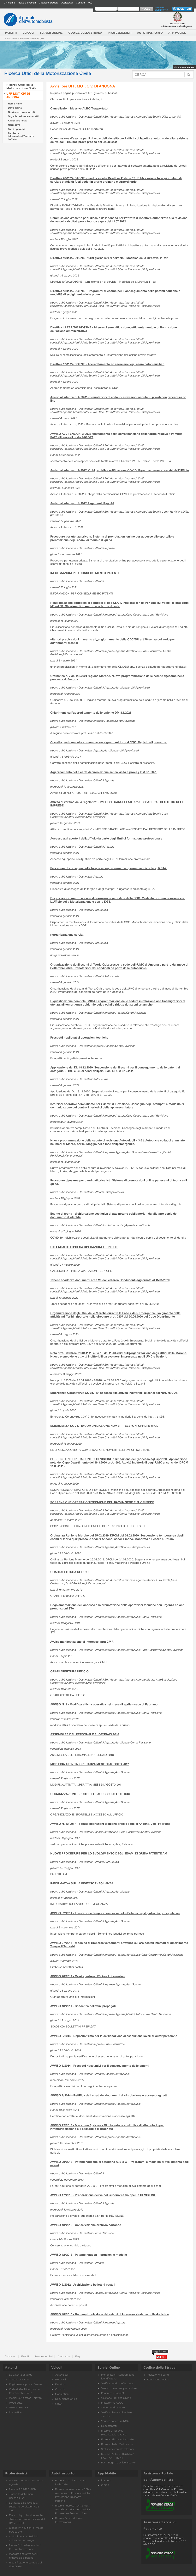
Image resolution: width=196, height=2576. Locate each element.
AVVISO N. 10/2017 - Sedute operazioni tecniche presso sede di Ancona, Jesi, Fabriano (110, 1823)
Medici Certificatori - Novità (25, 2398)
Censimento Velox (158, 2379)
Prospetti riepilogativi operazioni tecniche (79, 1037)
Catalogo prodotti (48, 2)
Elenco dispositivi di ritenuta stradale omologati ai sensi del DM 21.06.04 (27, 2519)
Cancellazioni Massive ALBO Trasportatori (79, 108)
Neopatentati (109, 2426)
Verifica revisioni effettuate (117, 2383)
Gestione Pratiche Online (116, 2398)
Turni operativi (16, 129)
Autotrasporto (62, 2473)
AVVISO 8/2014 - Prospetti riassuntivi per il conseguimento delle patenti (99, 2065)
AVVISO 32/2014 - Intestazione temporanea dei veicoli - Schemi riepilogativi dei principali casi (115, 1913)
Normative (14, 124)
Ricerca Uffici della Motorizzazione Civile (21, 86)
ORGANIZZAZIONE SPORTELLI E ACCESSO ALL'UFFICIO (90, 1794)
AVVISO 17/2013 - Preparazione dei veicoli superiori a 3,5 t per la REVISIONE (103, 2195)
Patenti (11, 2367)
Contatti (80, 2)
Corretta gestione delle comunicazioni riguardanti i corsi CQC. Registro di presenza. (108, 742)
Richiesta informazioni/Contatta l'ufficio (21, 136)
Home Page (15, 103)
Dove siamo (15, 107)
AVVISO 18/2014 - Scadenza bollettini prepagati (83, 2006)
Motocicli (60, 2379)
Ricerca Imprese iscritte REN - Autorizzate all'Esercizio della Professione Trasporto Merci (73, 2510)
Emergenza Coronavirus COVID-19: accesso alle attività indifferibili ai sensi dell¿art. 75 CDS (114, 1392)
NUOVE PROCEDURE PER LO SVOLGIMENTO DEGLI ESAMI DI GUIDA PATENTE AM (108, 1853)
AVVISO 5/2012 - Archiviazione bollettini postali (82, 2284)
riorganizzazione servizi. (67, 934)
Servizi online (11, 38)
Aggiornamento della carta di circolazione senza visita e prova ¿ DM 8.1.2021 (103, 772)
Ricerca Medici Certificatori (117, 2444)
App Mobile (106, 2473)
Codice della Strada (159, 2367)
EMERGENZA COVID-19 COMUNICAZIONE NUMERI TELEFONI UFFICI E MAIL (104, 1425)
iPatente (106, 2480)
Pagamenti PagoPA (112, 2393)
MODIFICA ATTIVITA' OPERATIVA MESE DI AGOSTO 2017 (89, 1764)
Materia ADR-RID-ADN (22, 2489)
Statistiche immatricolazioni (117, 2449)
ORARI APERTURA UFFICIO (69, 1572)
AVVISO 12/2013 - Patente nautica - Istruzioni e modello (88, 2254)
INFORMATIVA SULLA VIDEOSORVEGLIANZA (81, 1883)
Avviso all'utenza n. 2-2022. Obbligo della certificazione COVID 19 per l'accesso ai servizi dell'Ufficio (119, 470)
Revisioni (60, 2384)
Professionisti (16, 2473)
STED (58, 2404)
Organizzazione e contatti (23, 116)
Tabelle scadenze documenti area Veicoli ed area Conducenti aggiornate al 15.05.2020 (109, 1280)
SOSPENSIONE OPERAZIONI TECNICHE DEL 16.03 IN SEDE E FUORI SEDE (102, 1502)
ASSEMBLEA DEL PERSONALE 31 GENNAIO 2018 (84, 1734)
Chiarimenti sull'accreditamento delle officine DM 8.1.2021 (90, 712)
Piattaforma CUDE (112, 2403)
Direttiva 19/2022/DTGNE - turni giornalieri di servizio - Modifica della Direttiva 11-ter (109, 257)
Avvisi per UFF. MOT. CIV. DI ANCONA (82, 86)
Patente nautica (18, 2407)
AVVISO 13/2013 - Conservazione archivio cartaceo (85, 2225)
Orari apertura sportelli (21, 112)
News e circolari (27, 2)
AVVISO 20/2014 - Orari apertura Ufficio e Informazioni (87, 1976)
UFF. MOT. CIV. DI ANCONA (18, 95)
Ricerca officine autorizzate (117, 2439)
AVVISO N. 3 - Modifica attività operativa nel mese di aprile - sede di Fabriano (103, 1704)
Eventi (25, 2356)
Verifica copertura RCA (115, 2421)
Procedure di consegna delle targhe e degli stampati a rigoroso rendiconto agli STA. (108, 868)
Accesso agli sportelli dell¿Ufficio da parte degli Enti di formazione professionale (106, 838)
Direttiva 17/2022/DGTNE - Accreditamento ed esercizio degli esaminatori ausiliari (107, 364)
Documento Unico (66, 2399)
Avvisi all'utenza (17, 120)
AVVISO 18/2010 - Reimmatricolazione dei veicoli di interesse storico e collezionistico (109, 2314)
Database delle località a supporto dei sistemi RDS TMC (24, 2507)
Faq (77, 2356)
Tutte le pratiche (18, 2379)
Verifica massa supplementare (119, 2388)
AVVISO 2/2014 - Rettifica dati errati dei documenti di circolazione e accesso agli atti (109, 2095)
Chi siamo (9, 2)
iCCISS (105, 2485)
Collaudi (60, 2389)
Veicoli (56, 2367)
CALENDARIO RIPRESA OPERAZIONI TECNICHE (84, 1247)
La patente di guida (20, 2375)
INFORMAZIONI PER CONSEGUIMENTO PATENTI (84, 573)
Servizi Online (108, 2367)
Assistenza (67, 2)
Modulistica (15, 2403)
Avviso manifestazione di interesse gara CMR (82, 1641)
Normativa (15, 2412)
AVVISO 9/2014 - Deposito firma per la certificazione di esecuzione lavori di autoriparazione (113, 2036)
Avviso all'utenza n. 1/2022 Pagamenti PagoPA (82, 503)
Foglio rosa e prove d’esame (25, 2384)
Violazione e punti (158, 2375)
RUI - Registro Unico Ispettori (118, 2463)
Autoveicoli (61, 2375)
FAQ (90, 2)
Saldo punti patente (113, 2407)
